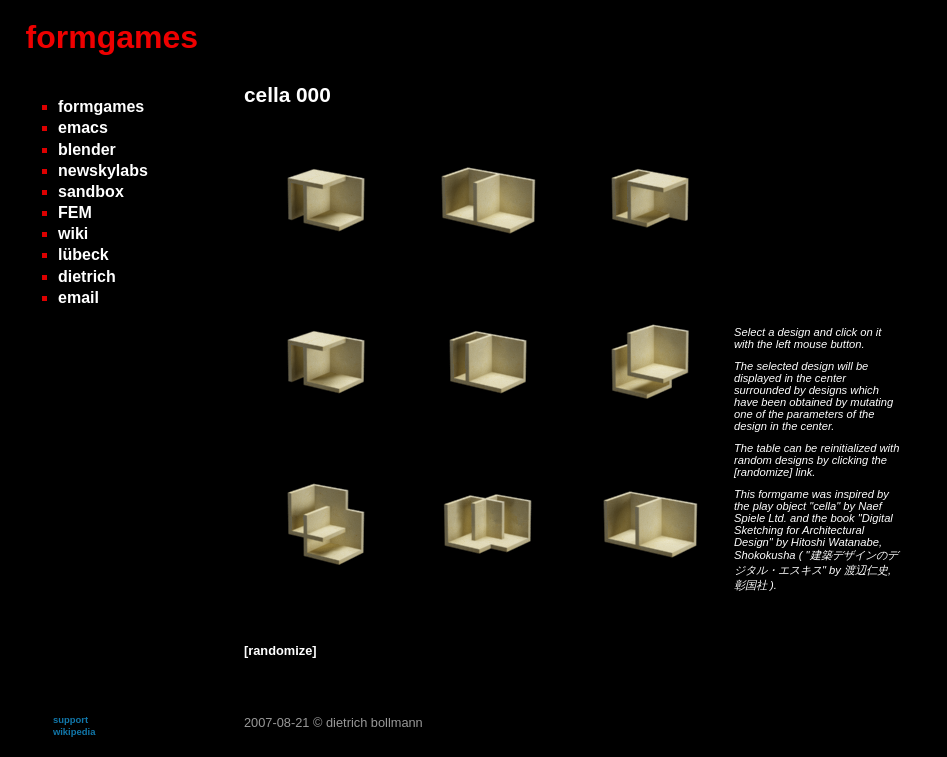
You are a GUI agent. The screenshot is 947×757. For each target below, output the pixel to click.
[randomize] (763, 472)
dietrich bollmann (374, 722)
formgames (112, 37)
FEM (75, 212)
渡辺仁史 (866, 570)
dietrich (87, 276)
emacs (83, 127)
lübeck (83, 254)
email (78, 297)
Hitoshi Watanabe (835, 542)
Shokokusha (766, 555)
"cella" (826, 506)
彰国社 (752, 585)
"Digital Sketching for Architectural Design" (813, 530)
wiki (73, 233)
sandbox (91, 191)
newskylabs (103, 170)
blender (87, 149)
